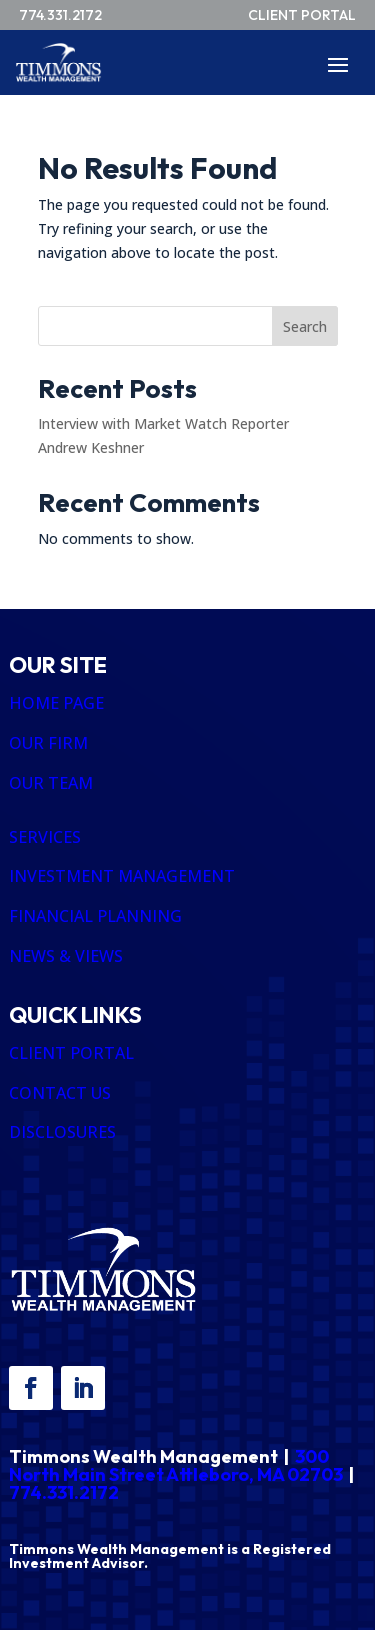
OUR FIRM (48, 743)
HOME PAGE (56, 703)
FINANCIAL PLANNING (95, 916)
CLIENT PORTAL (71, 1053)
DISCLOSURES (62, 1132)
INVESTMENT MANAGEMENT (122, 876)
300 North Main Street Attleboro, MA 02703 (176, 1465)
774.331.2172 (64, 1492)
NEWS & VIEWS (66, 956)
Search (305, 326)
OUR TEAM (51, 783)
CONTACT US (60, 1093)
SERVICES (45, 837)
